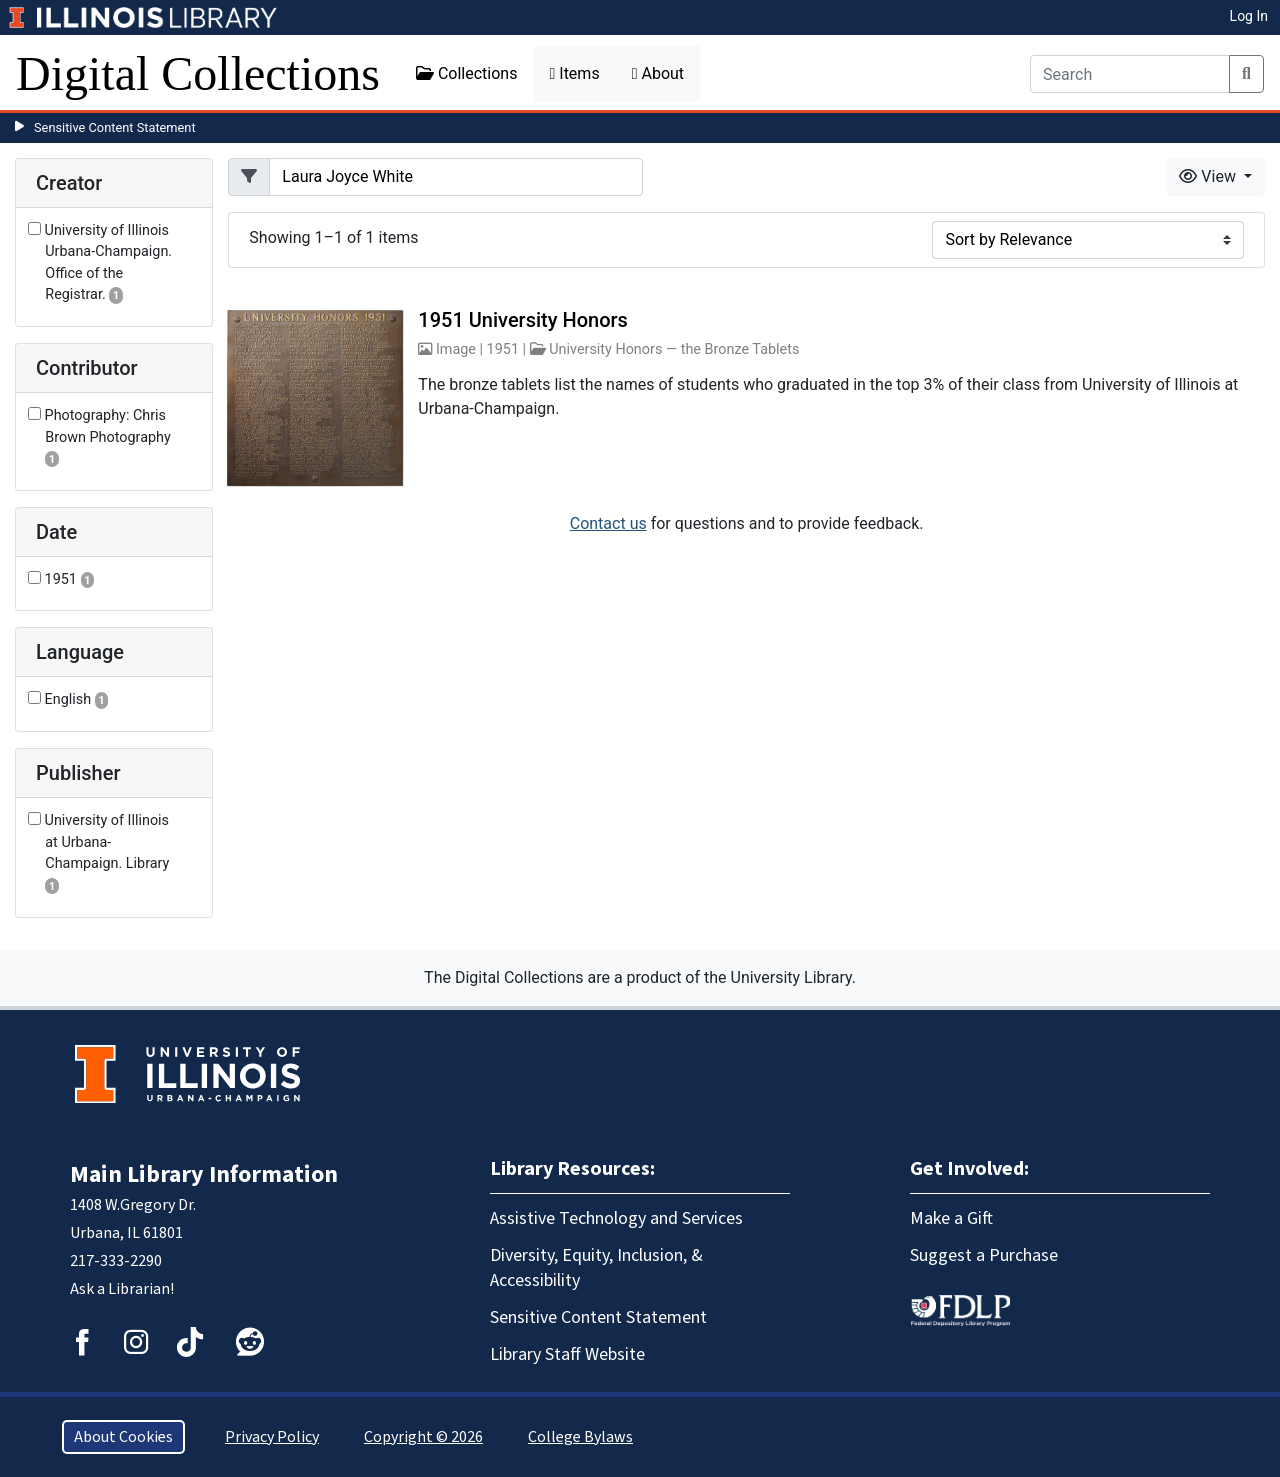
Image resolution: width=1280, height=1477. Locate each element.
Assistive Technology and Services (616, 1218)
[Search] (1130, 74)
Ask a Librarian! (122, 1289)
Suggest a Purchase (984, 1255)
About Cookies (123, 1437)
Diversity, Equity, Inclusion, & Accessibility (596, 1268)
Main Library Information (204, 1174)
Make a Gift (951, 1218)
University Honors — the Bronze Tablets (674, 349)
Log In (1249, 16)
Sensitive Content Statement (115, 127)
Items (574, 73)
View (1209, 176)
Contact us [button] (608, 523)
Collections (467, 73)
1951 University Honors (523, 320)
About (658, 73)
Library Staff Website (567, 1354)
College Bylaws (580, 1437)
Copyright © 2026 (423, 1437)
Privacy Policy (272, 1437)
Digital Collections (198, 73)
